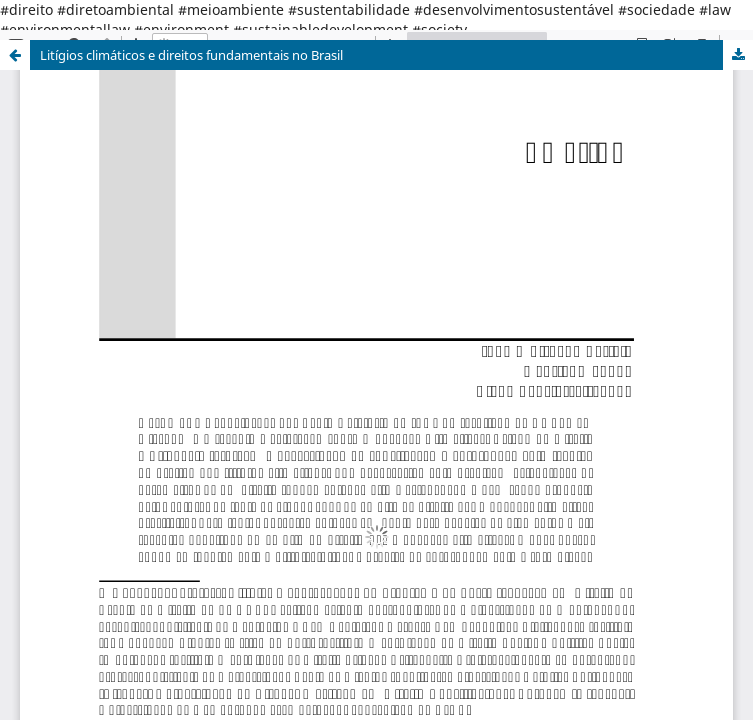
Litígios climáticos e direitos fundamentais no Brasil (191, 55)
